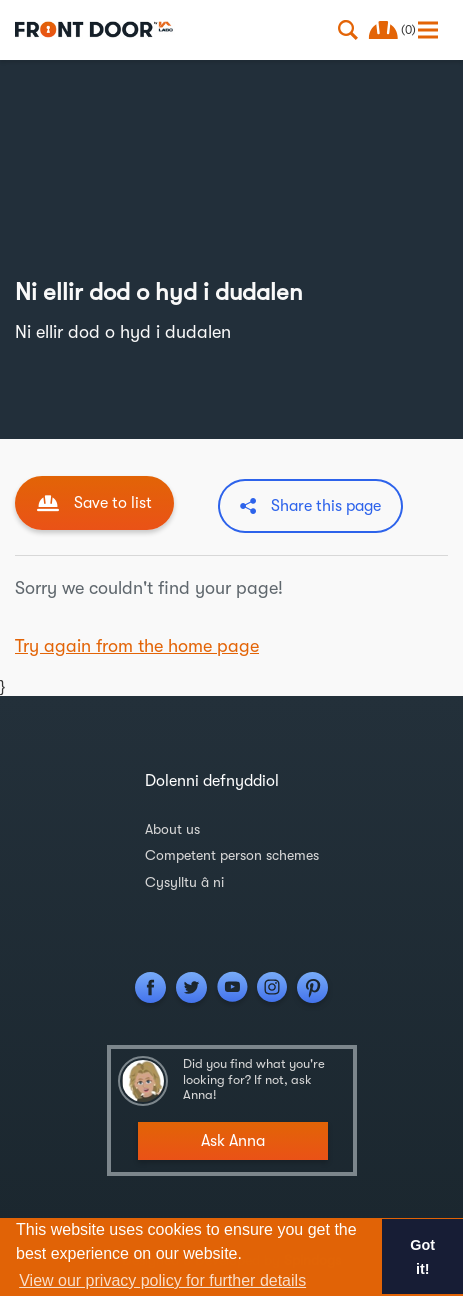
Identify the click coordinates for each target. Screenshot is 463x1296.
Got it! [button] (422, 1257)
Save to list (113, 503)
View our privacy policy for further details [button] (162, 1280)
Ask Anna (233, 1141)
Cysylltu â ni (184, 882)
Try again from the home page (137, 646)
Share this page (326, 506)
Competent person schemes (232, 855)
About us (172, 829)
